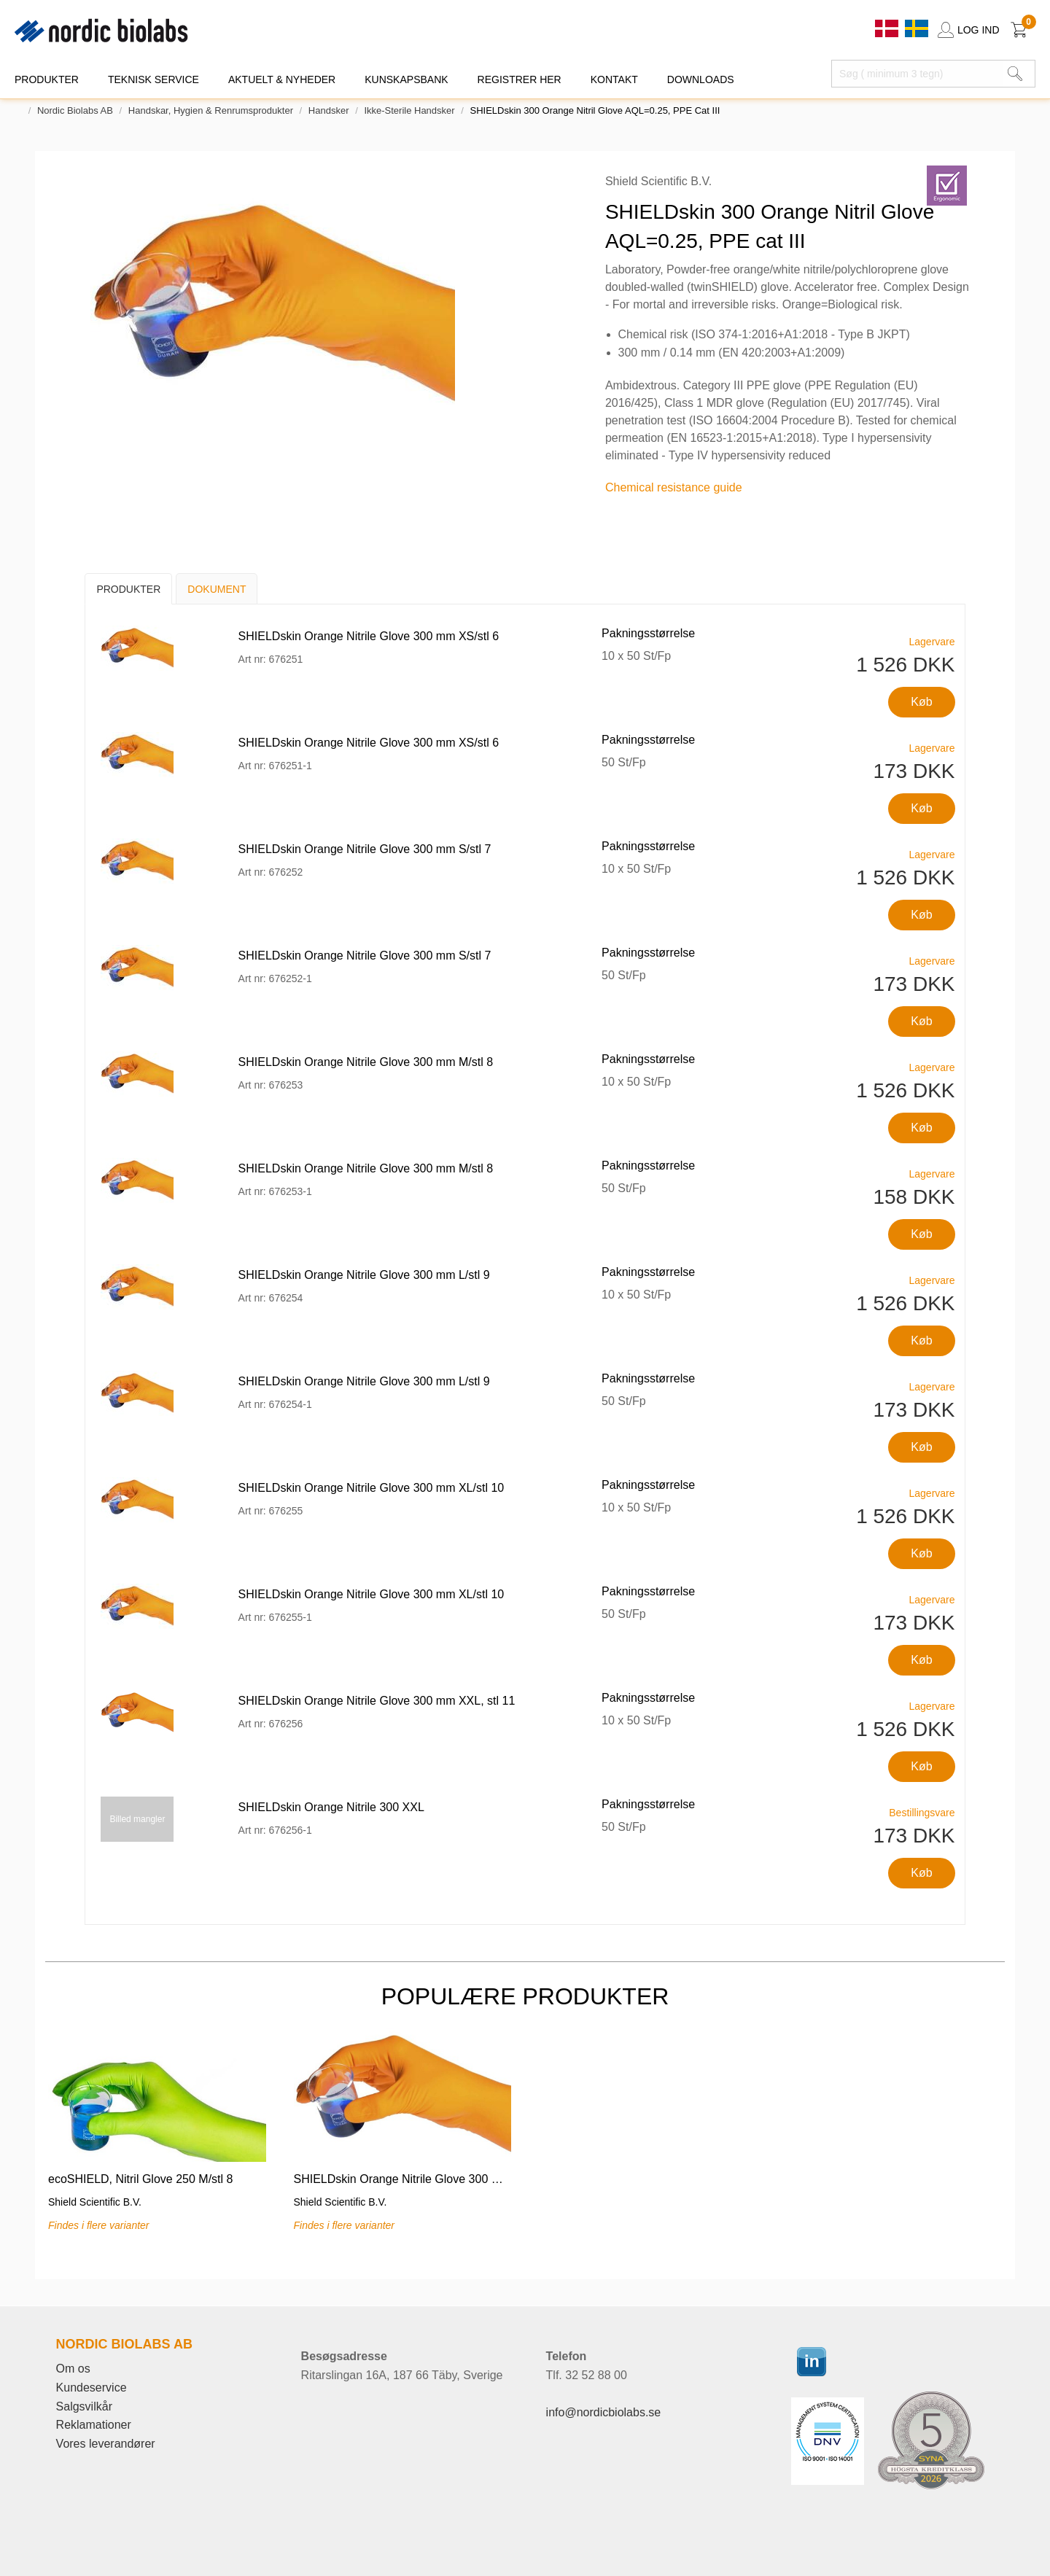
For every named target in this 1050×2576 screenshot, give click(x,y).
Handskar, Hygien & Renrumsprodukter (210, 110)
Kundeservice (91, 2387)
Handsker (328, 110)
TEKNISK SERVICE (153, 79)
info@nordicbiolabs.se (603, 2412)
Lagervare (932, 641)
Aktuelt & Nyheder (281, 79)
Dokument (216, 589)
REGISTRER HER (519, 79)
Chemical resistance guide (673, 487)
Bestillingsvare (921, 1812)
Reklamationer (93, 2425)
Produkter (128, 589)
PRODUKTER (47, 79)
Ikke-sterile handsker (409, 110)
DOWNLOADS (700, 79)
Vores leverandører (105, 2443)
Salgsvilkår (84, 2406)
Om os (73, 2368)
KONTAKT (614, 79)
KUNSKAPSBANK (406, 79)
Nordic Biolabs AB (75, 110)
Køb (921, 702)
